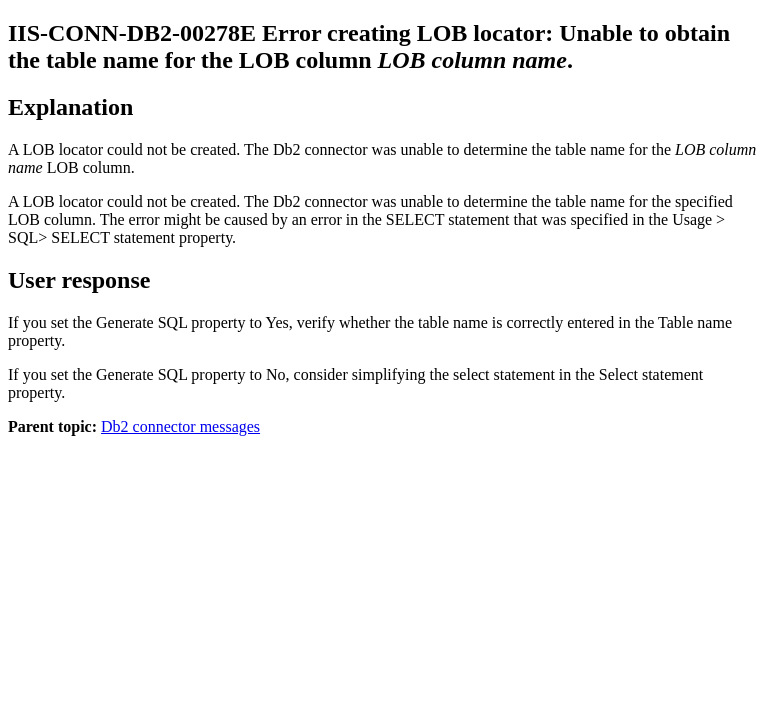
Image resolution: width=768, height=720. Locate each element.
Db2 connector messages (180, 426)
